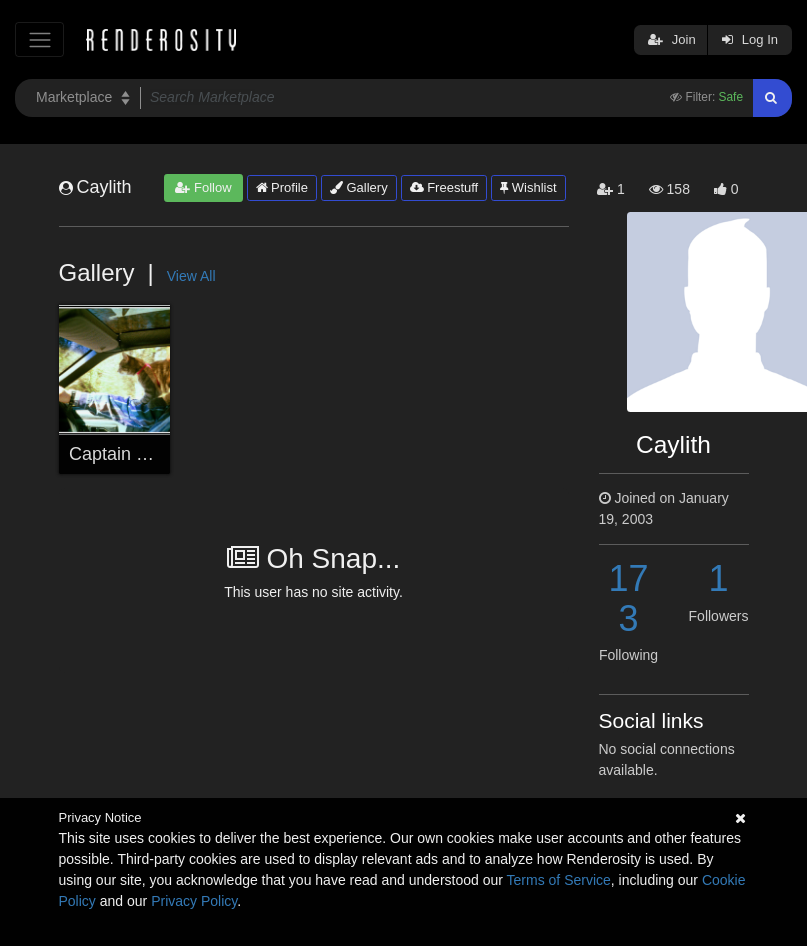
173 (628, 598)
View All (191, 276)
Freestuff (444, 187)
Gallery (359, 187)
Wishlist (528, 187)
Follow (203, 187)
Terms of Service (559, 880)
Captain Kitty (120, 454)
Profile (282, 187)
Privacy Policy (194, 901)
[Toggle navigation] (39, 39)
